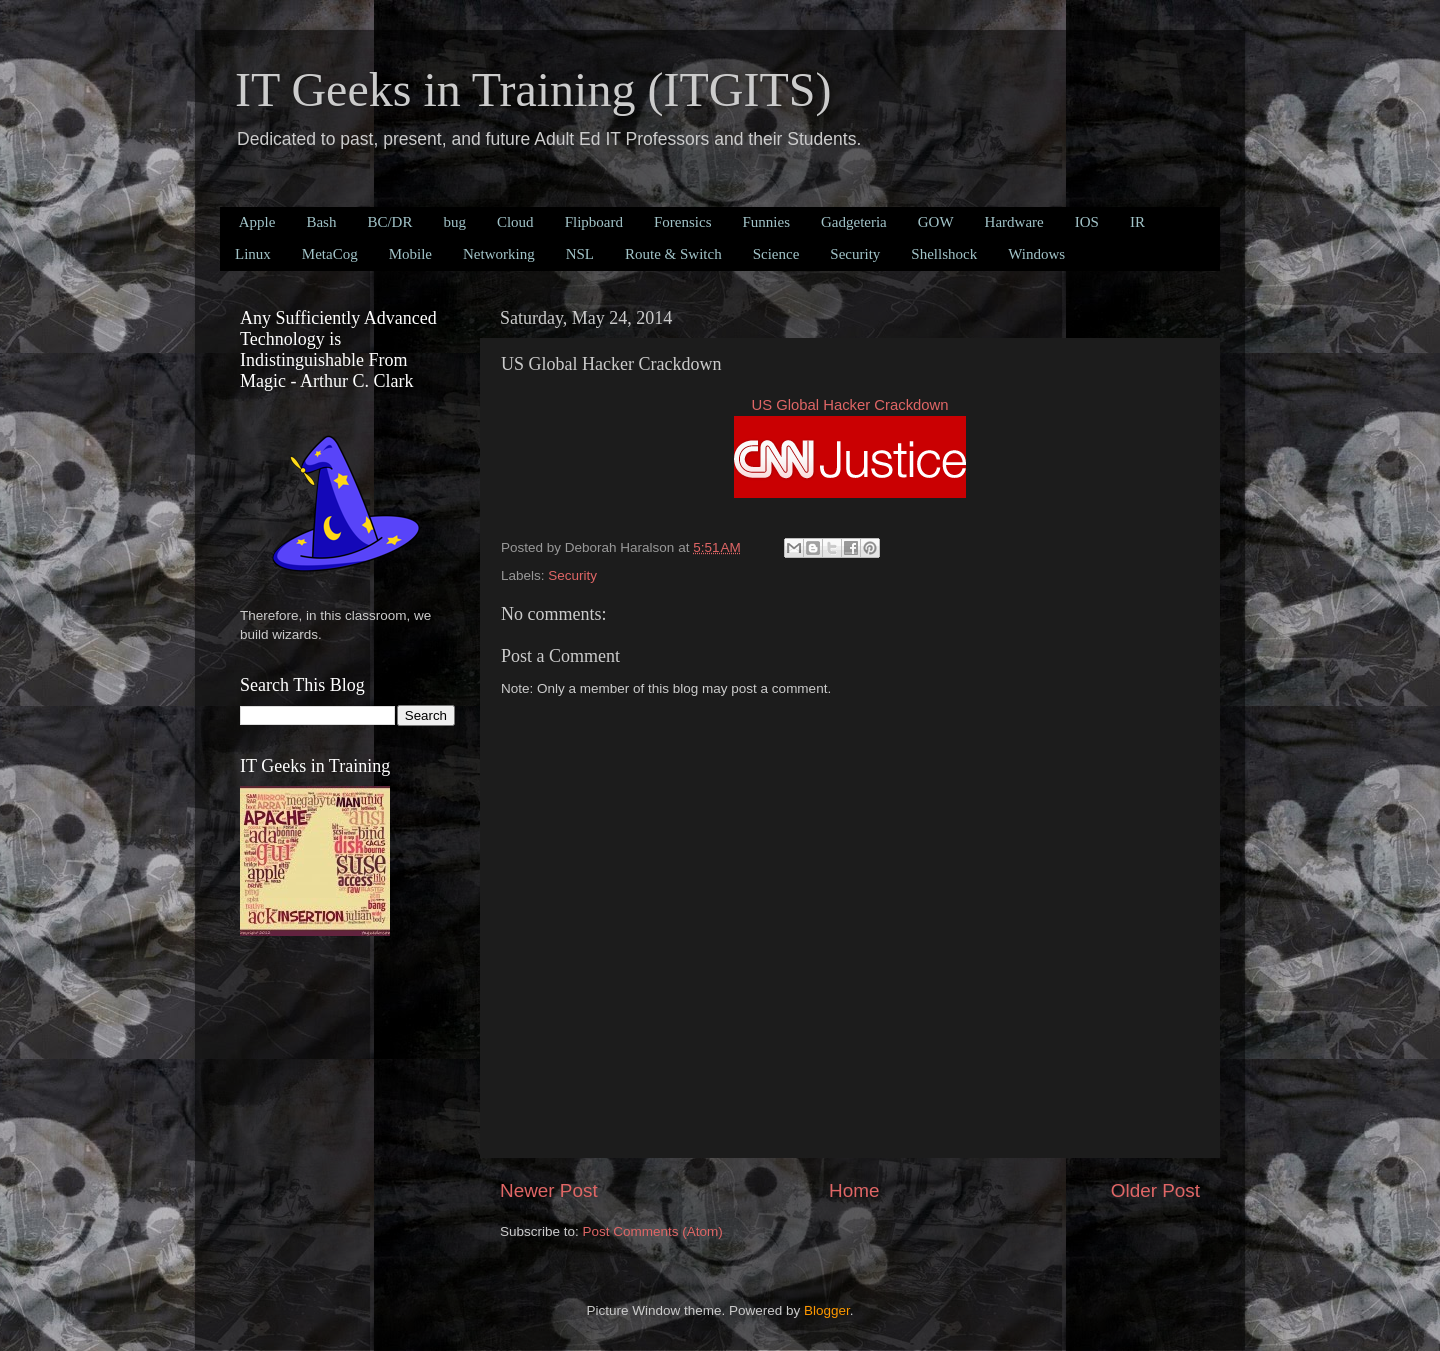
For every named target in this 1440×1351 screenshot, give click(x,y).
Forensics (683, 222)
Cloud (515, 222)
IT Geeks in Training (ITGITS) (533, 89)
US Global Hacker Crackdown (849, 405)
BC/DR (389, 222)
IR (1137, 222)
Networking (499, 254)
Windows (1036, 254)
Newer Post (549, 1190)
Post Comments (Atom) (653, 1231)
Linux (253, 254)
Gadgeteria (854, 222)
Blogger (827, 1310)
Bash (321, 222)
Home (854, 1190)
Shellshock (944, 254)
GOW (936, 222)
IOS (1087, 222)
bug (454, 222)
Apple (257, 222)
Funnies (766, 222)
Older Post (1155, 1190)
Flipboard (594, 222)
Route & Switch (673, 254)
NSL (580, 254)
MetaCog (330, 254)
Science (776, 254)
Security (855, 254)
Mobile (410, 254)
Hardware (1014, 222)
